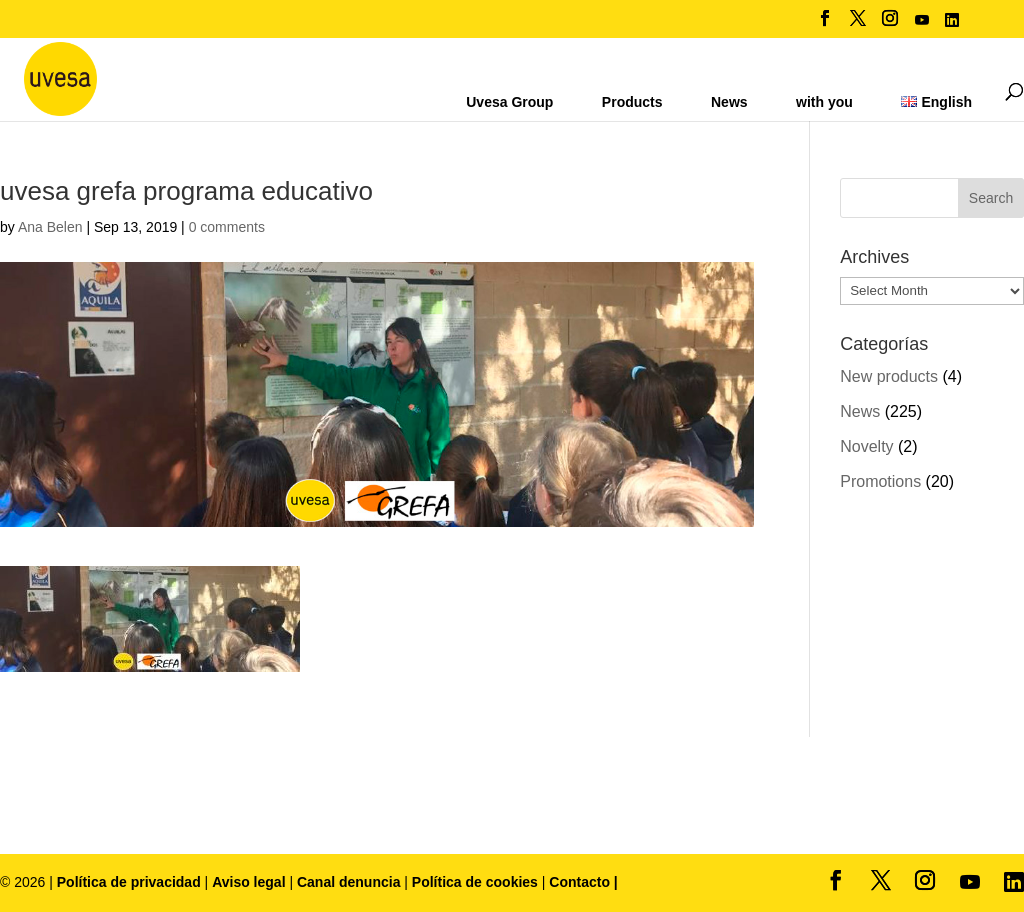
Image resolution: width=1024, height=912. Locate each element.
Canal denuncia (348, 882)
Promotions (880, 481)
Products (632, 102)
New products (889, 376)
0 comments (227, 227)
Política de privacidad (131, 882)
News (729, 102)
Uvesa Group (509, 102)
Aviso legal (248, 882)
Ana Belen (50, 227)
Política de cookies (477, 882)
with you (824, 102)
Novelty (866, 446)
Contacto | (583, 882)
